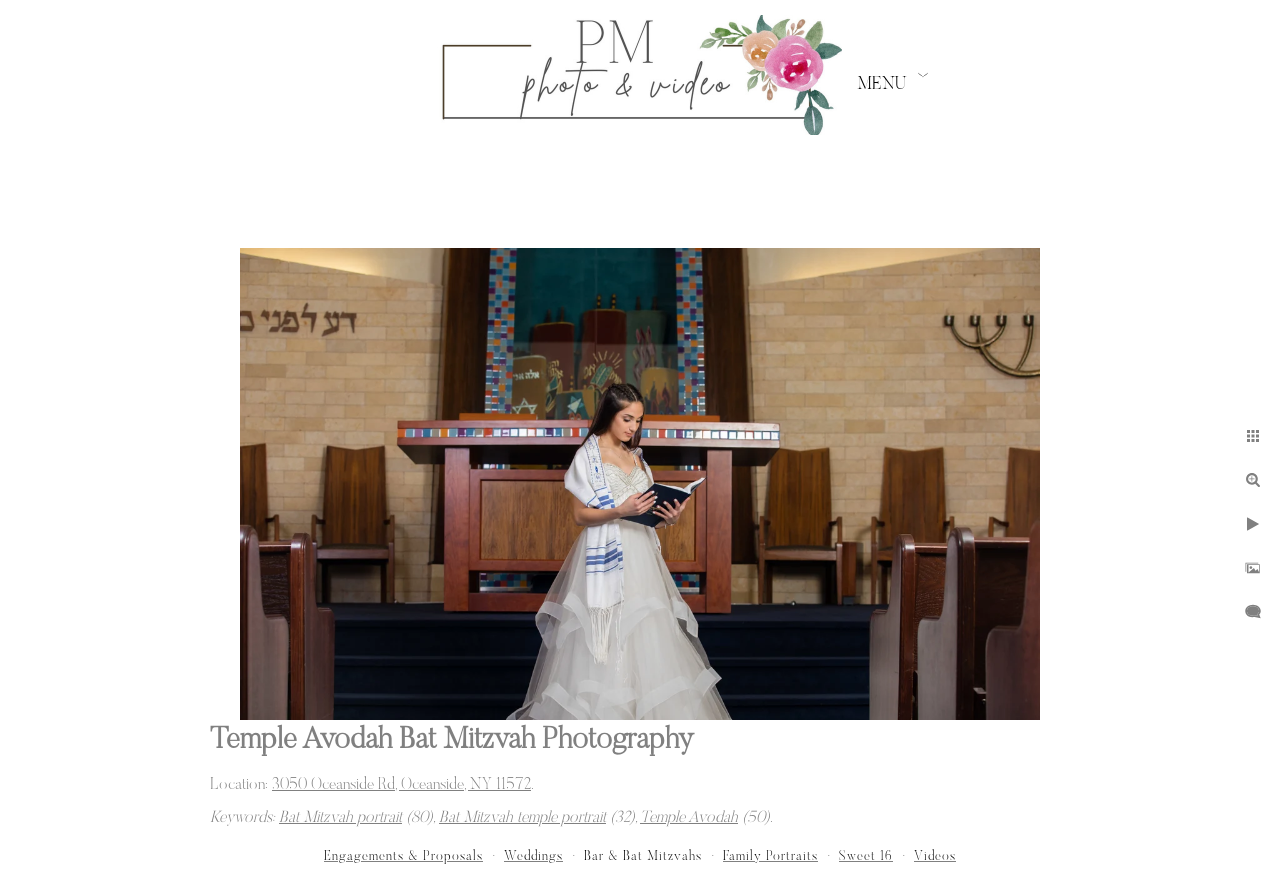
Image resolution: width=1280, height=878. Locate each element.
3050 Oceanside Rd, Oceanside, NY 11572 (401, 785)
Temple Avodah (689, 818)
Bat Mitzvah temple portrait (522, 818)
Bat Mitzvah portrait (340, 818)
